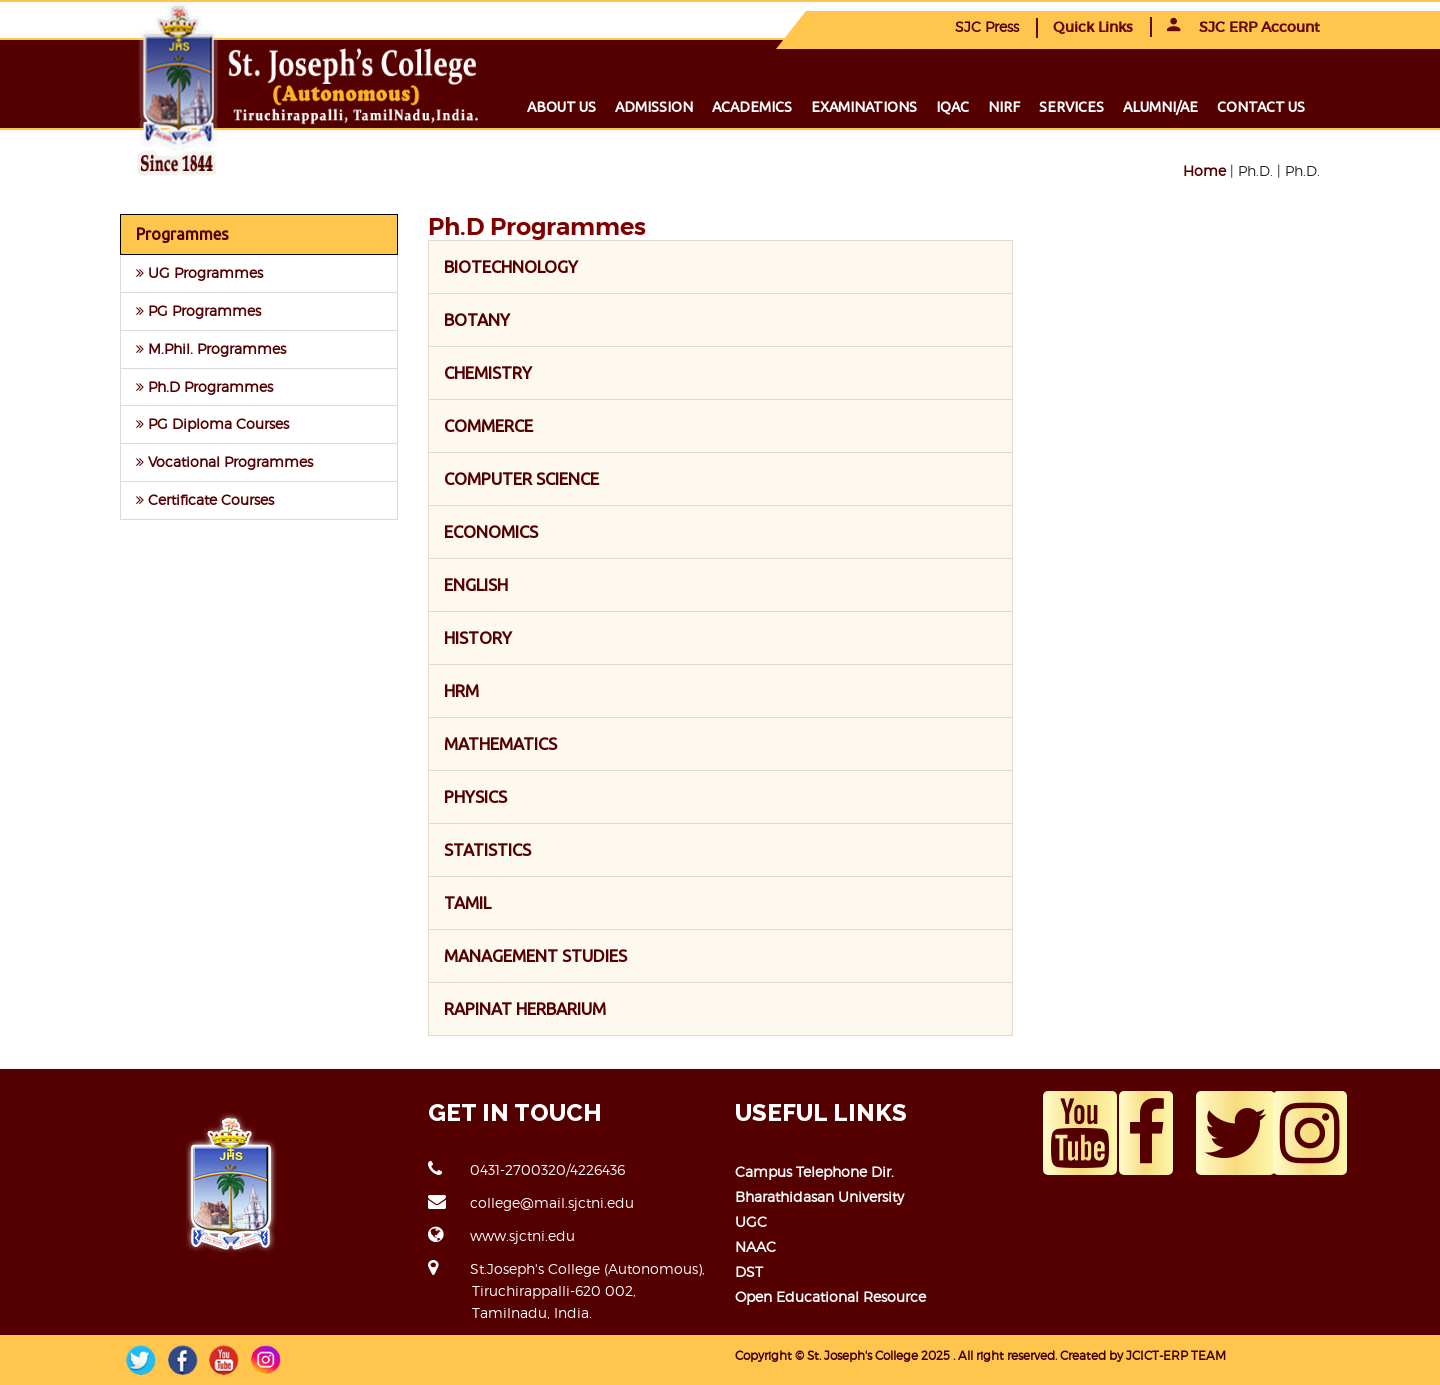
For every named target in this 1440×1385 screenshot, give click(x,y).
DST (749, 1271)
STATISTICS (487, 849)
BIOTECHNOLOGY (511, 266)
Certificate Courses (205, 499)
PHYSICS (475, 796)
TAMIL (467, 902)
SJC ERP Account (1243, 27)
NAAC (755, 1246)
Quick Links (1093, 27)
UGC (751, 1221)
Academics (752, 107)
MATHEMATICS (500, 743)
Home (1204, 170)
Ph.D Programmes (204, 386)
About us (561, 107)
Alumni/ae (1160, 107)
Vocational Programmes (224, 461)
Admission (654, 107)
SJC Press (987, 26)
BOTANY (477, 319)
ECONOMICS (491, 531)
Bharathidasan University (819, 1196)
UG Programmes (199, 272)
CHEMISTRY (488, 372)
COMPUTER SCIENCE (521, 478)
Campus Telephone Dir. (814, 1171)
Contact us (1261, 107)
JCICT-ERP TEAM (1176, 1355)
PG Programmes (198, 310)
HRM (461, 690)
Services (1071, 107)
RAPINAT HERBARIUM (525, 1008)
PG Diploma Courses (212, 423)
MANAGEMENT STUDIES (535, 955)
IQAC (952, 107)
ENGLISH (476, 584)
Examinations (864, 107)
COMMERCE (488, 425)
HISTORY (478, 637)
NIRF (1004, 107)
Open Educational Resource (830, 1296)
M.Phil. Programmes (211, 348)
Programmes (182, 234)
